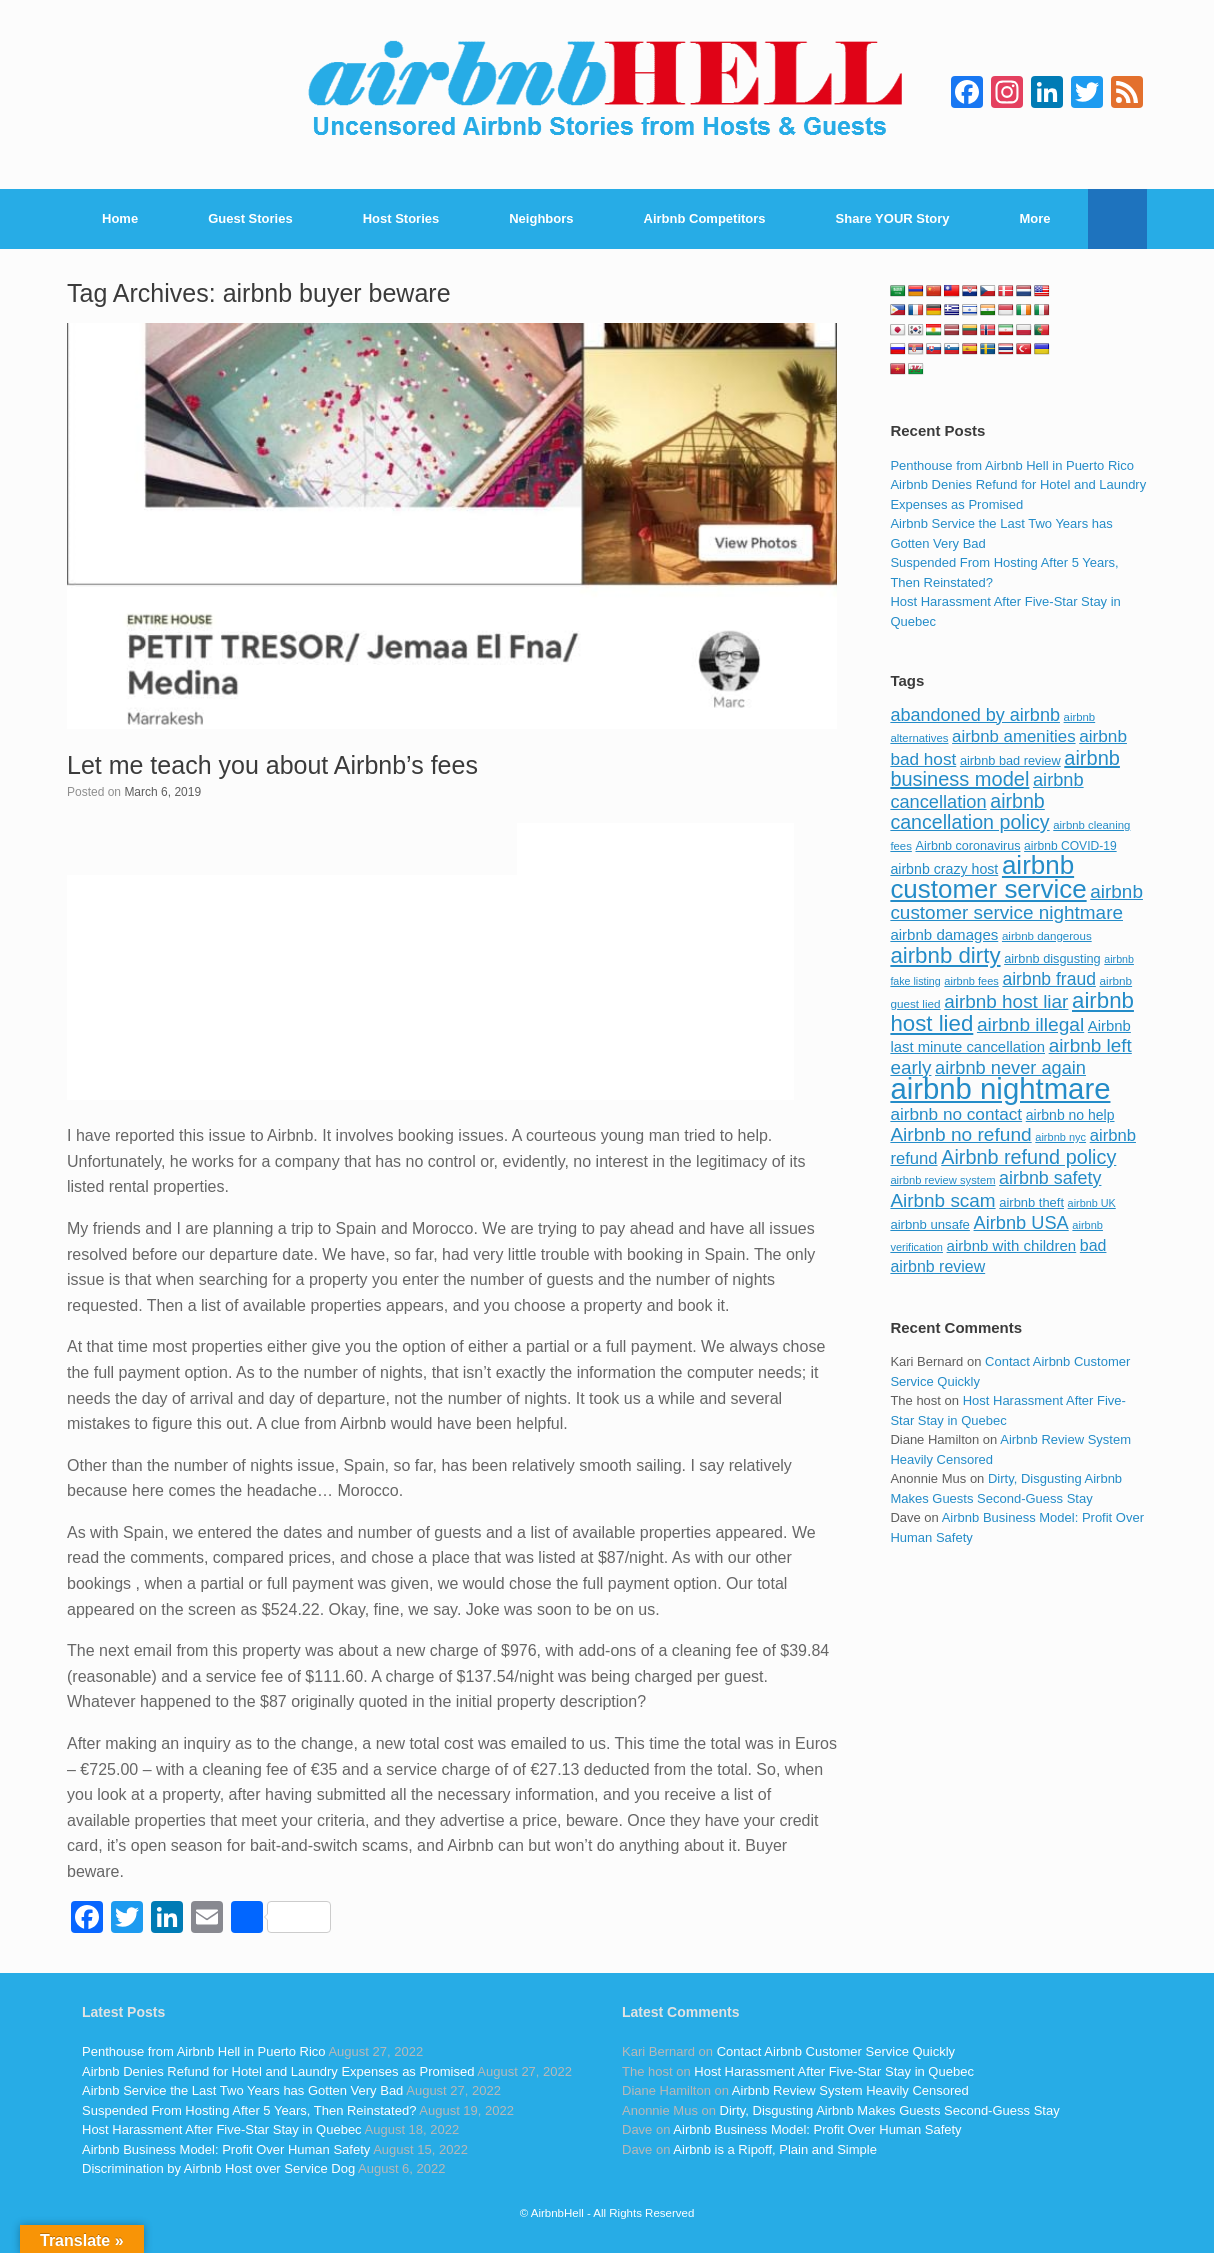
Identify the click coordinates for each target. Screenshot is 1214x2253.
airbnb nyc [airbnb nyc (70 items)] (1060, 1137)
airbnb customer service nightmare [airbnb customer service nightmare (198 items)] (1016, 902)
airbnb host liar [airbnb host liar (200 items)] (1006, 1001)
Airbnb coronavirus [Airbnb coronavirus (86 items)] (967, 846)
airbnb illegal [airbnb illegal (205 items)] (1030, 1024)
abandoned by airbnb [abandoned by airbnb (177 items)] (975, 715)
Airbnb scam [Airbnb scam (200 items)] (942, 1200)
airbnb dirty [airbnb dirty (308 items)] (945, 955)
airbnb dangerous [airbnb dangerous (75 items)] (1047, 936)
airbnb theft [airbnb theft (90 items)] (1031, 1202)
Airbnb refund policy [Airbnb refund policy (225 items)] (1028, 1157)
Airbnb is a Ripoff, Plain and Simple (775, 2149)
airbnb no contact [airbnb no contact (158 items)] (956, 1114)
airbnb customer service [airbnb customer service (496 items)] (988, 877)
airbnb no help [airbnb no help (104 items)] (1070, 1115)
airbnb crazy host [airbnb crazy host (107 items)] (944, 869)
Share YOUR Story (893, 218)
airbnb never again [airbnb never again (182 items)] (1010, 1067)
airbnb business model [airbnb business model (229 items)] (1005, 769)
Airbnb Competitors (705, 218)
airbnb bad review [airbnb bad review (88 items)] (1010, 760)
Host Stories (401, 218)
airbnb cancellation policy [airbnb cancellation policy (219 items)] (969, 812)
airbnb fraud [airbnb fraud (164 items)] (1048, 979)
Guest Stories (250, 218)
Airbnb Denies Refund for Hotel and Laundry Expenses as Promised (278, 2071)
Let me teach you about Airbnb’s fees (272, 765)
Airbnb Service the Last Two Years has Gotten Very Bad (242, 2090)
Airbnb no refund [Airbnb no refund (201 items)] (960, 1134)
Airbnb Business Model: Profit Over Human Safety (226, 2149)
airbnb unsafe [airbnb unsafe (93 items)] (930, 1224)
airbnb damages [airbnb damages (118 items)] (944, 934)
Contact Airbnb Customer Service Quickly (836, 2051)
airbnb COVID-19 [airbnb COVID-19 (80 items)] (1070, 846)
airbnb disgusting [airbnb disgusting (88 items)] (1052, 958)
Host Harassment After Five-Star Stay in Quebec (222, 2129)
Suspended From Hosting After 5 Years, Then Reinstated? (249, 2110)
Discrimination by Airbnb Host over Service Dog (218, 2168)
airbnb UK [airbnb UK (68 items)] (1092, 1203)
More (1035, 218)
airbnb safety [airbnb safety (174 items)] (1050, 1178)
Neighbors (541, 218)
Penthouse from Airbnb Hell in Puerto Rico (1012, 465)
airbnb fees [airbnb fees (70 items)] (971, 981)
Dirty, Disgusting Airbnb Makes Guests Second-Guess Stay (890, 2110)
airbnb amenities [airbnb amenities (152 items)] (1013, 736)
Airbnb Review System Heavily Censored (850, 2090)
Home (120, 218)
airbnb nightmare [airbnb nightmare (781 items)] (1000, 1088)
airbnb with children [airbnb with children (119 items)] (1012, 1245)
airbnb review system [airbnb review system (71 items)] (942, 1180)
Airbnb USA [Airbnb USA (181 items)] (1021, 1222)
